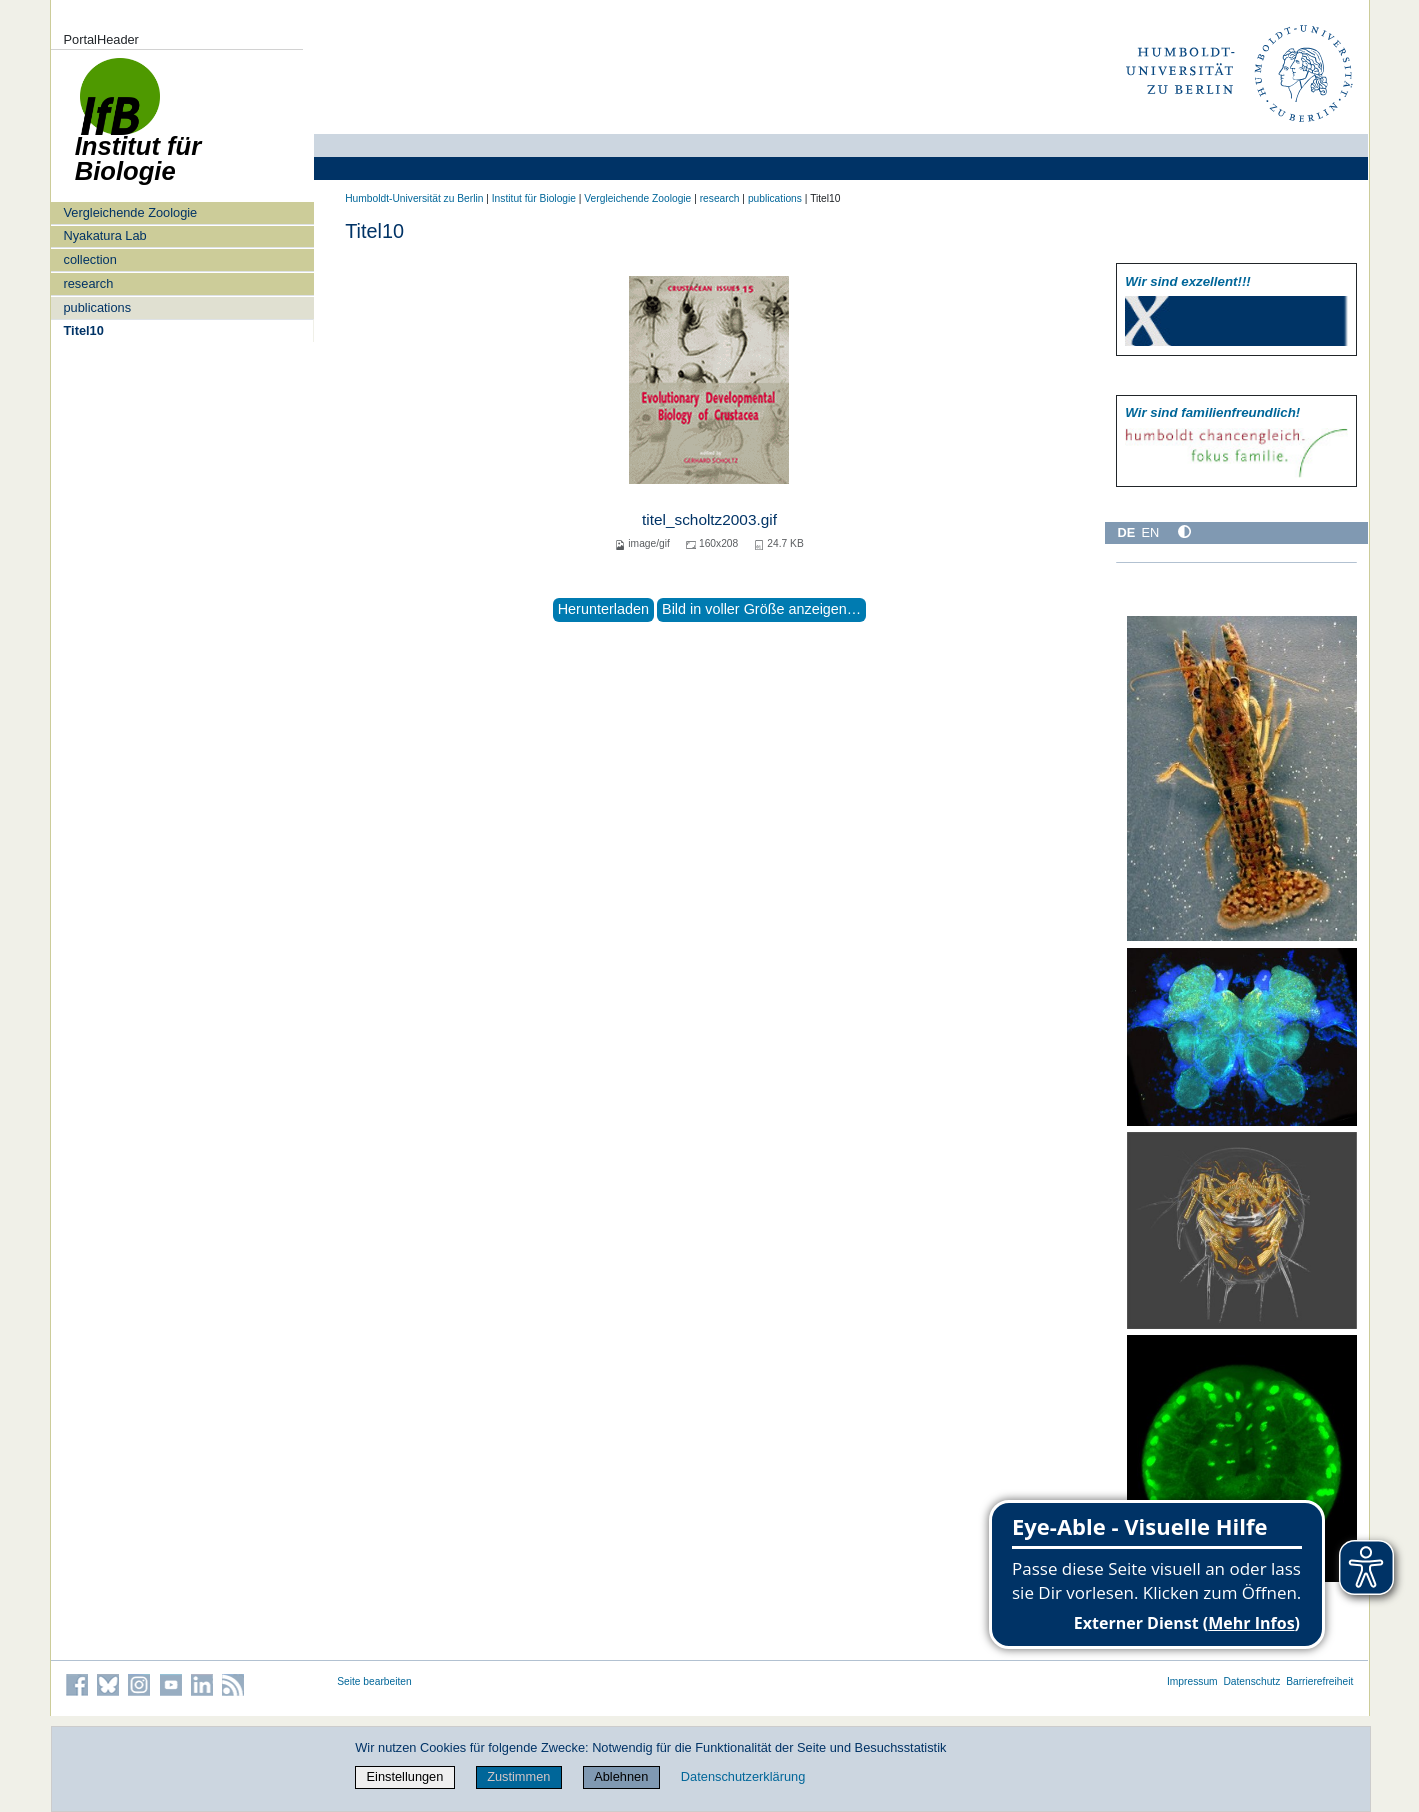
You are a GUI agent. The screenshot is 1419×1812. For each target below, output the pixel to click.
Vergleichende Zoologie (130, 212)
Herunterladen (603, 609)
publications (97, 307)
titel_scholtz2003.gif (709, 519)
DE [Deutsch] (1127, 532)
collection (89, 259)
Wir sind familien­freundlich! (1212, 412)
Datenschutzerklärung (743, 1776)
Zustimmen (518, 1776)
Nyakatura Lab (104, 235)
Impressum (1192, 1681)
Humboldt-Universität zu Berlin (414, 198)
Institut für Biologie (534, 198)
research (88, 283)
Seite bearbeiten (374, 1681)
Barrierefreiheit (1319, 1681)
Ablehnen (621, 1776)
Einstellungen (405, 1776)
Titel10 (83, 330)
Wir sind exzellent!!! (1187, 281)
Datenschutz (1251, 1681)
